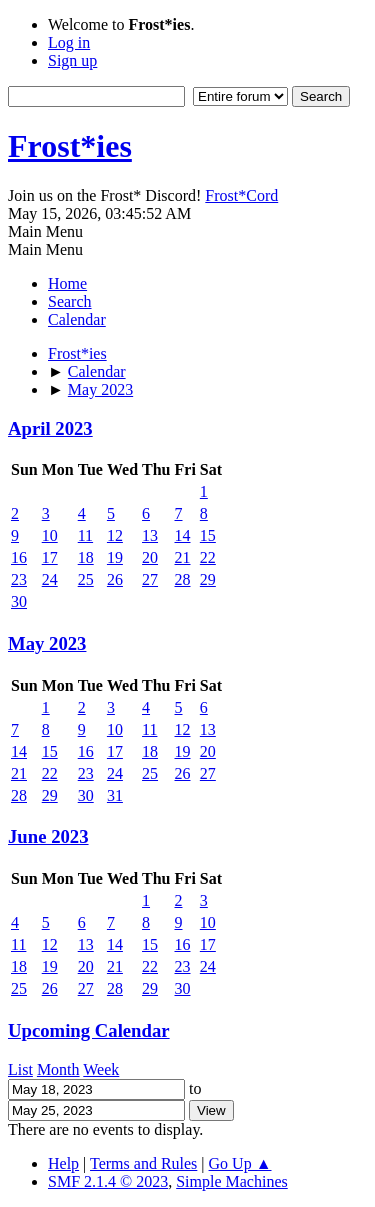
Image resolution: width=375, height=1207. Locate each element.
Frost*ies (70, 146)
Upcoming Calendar (89, 1030)
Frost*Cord (241, 195)
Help (63, 1163)
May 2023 (47, 643)
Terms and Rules (143, 1163)
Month (58, 1069)
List (20, 1069)
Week (101, 1069)
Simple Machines (232, 1181)
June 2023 (48, 836)
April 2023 (50, 428)
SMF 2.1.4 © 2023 (108, 1181)
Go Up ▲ (240, 1163)
